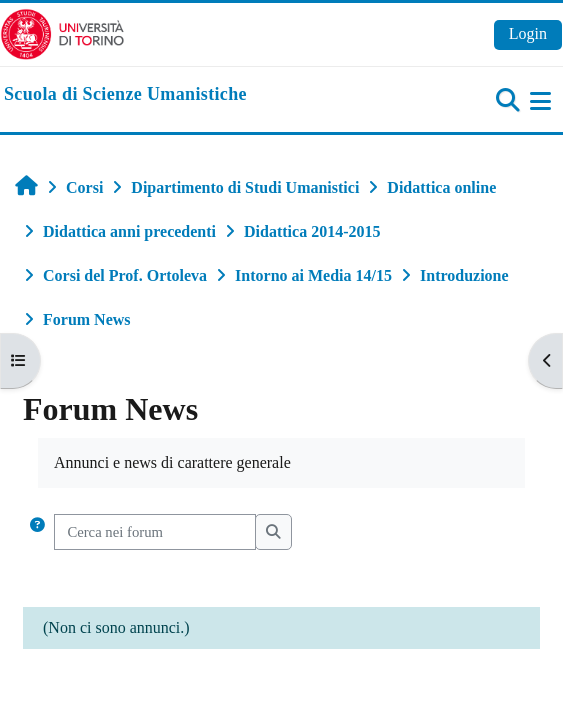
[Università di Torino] (62, 32)
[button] (37, 532)
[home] (125, 95)
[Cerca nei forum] (155, 532)
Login (528, 33)
